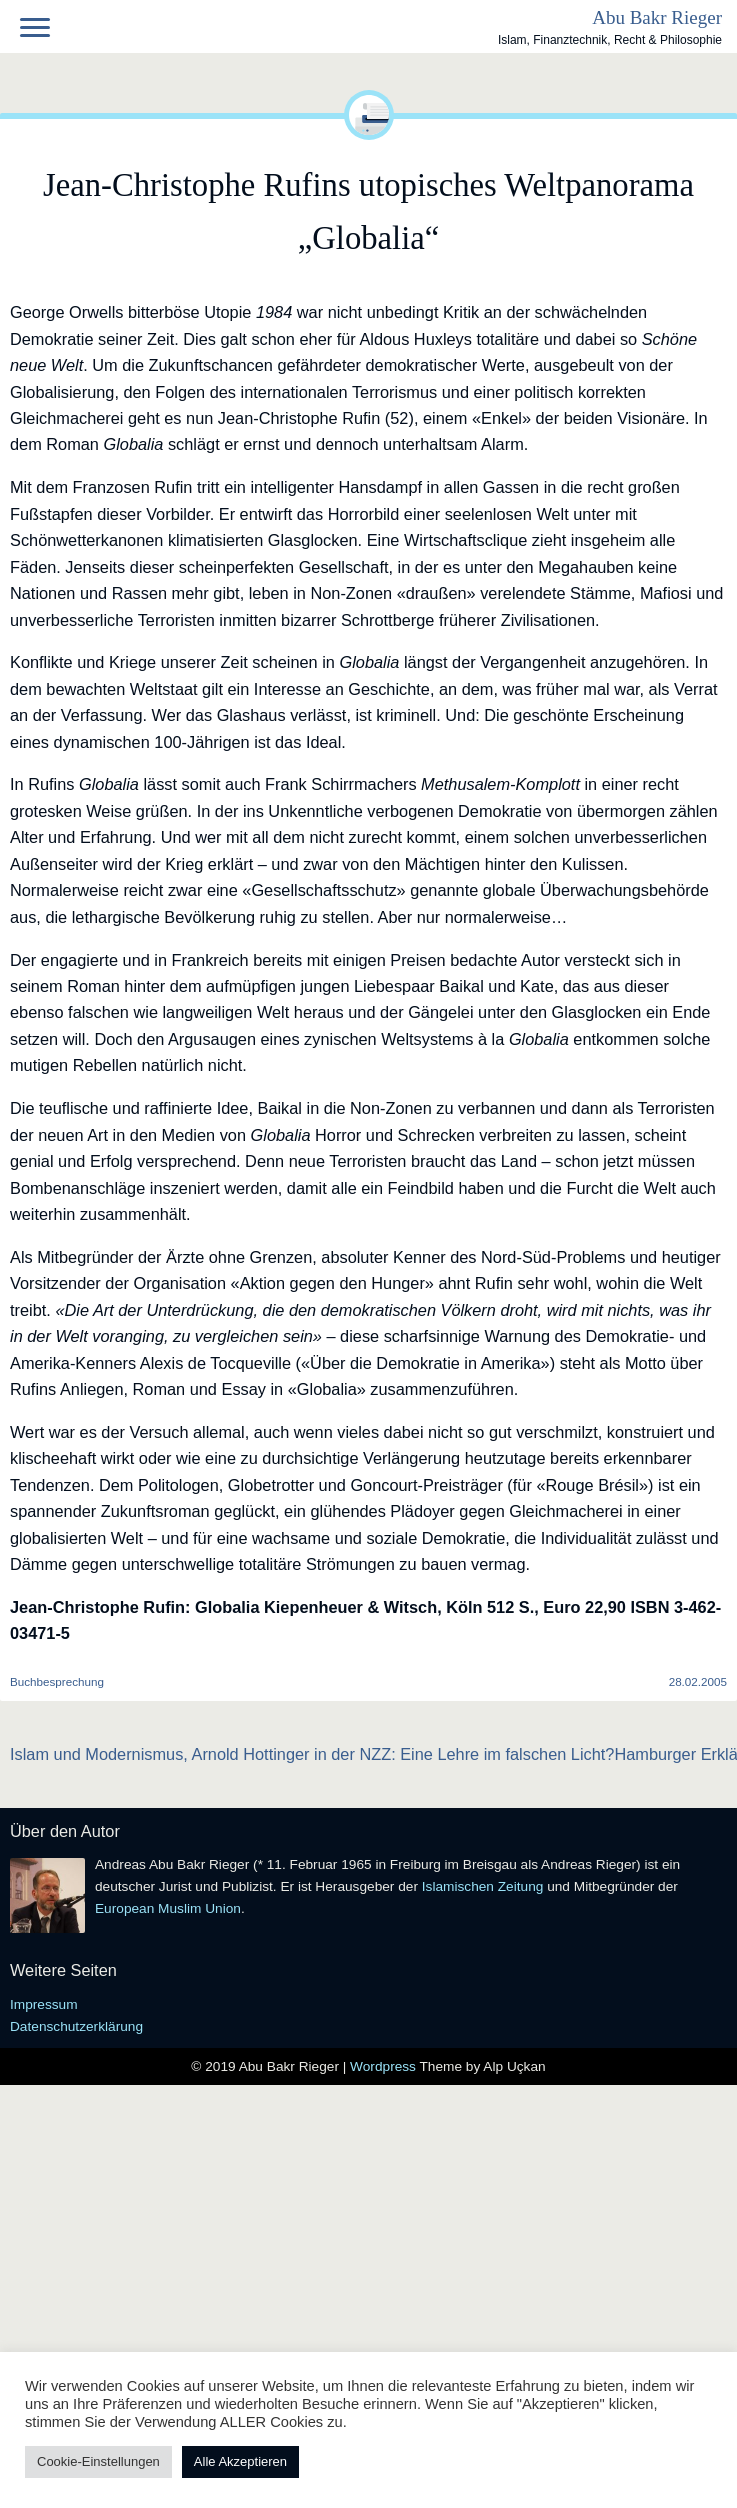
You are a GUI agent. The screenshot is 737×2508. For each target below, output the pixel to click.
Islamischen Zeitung (483, 1886)
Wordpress (384, 2066)
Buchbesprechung (57, 1681)
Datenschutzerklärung (76, 2026)
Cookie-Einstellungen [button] (98, 2461)
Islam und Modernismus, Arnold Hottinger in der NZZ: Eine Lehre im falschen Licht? (312, 1754)
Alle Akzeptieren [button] (240, 2461)
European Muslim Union (168, 1908)
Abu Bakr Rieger (657, 17)
